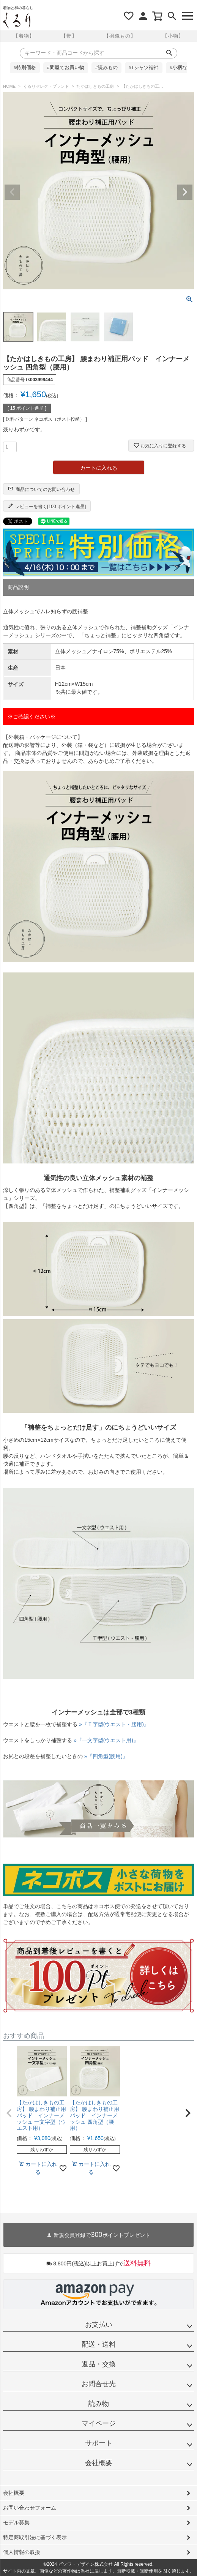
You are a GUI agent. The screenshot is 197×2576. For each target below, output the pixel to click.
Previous (12, 192)
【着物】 (24, 36)
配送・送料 (99, 2344)
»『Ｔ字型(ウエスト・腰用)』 (114, 1724)
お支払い (98, 2324)
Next (184, 192)
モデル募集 (16, 2522)
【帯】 (69, 36)
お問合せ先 (99, 2384)
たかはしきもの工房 (95, 86)
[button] (9, 2113)
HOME (9, 86)
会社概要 (98, 2463)
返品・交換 (99, 2364)
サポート (98, 2443)
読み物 (98, 2403)
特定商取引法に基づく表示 (35, 2537)
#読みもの (106, 67)
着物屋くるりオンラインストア (16, 20)
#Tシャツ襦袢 (144, 67)
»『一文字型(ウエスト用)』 (106, 1740)
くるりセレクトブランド (46, 86)
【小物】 (173, 36)
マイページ (99, 2423)
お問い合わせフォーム (29, 2508)
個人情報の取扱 (21, 2552)
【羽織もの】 (120, 36)
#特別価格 (25, 67)
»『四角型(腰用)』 (106, 1756)
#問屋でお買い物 (65, 67)
